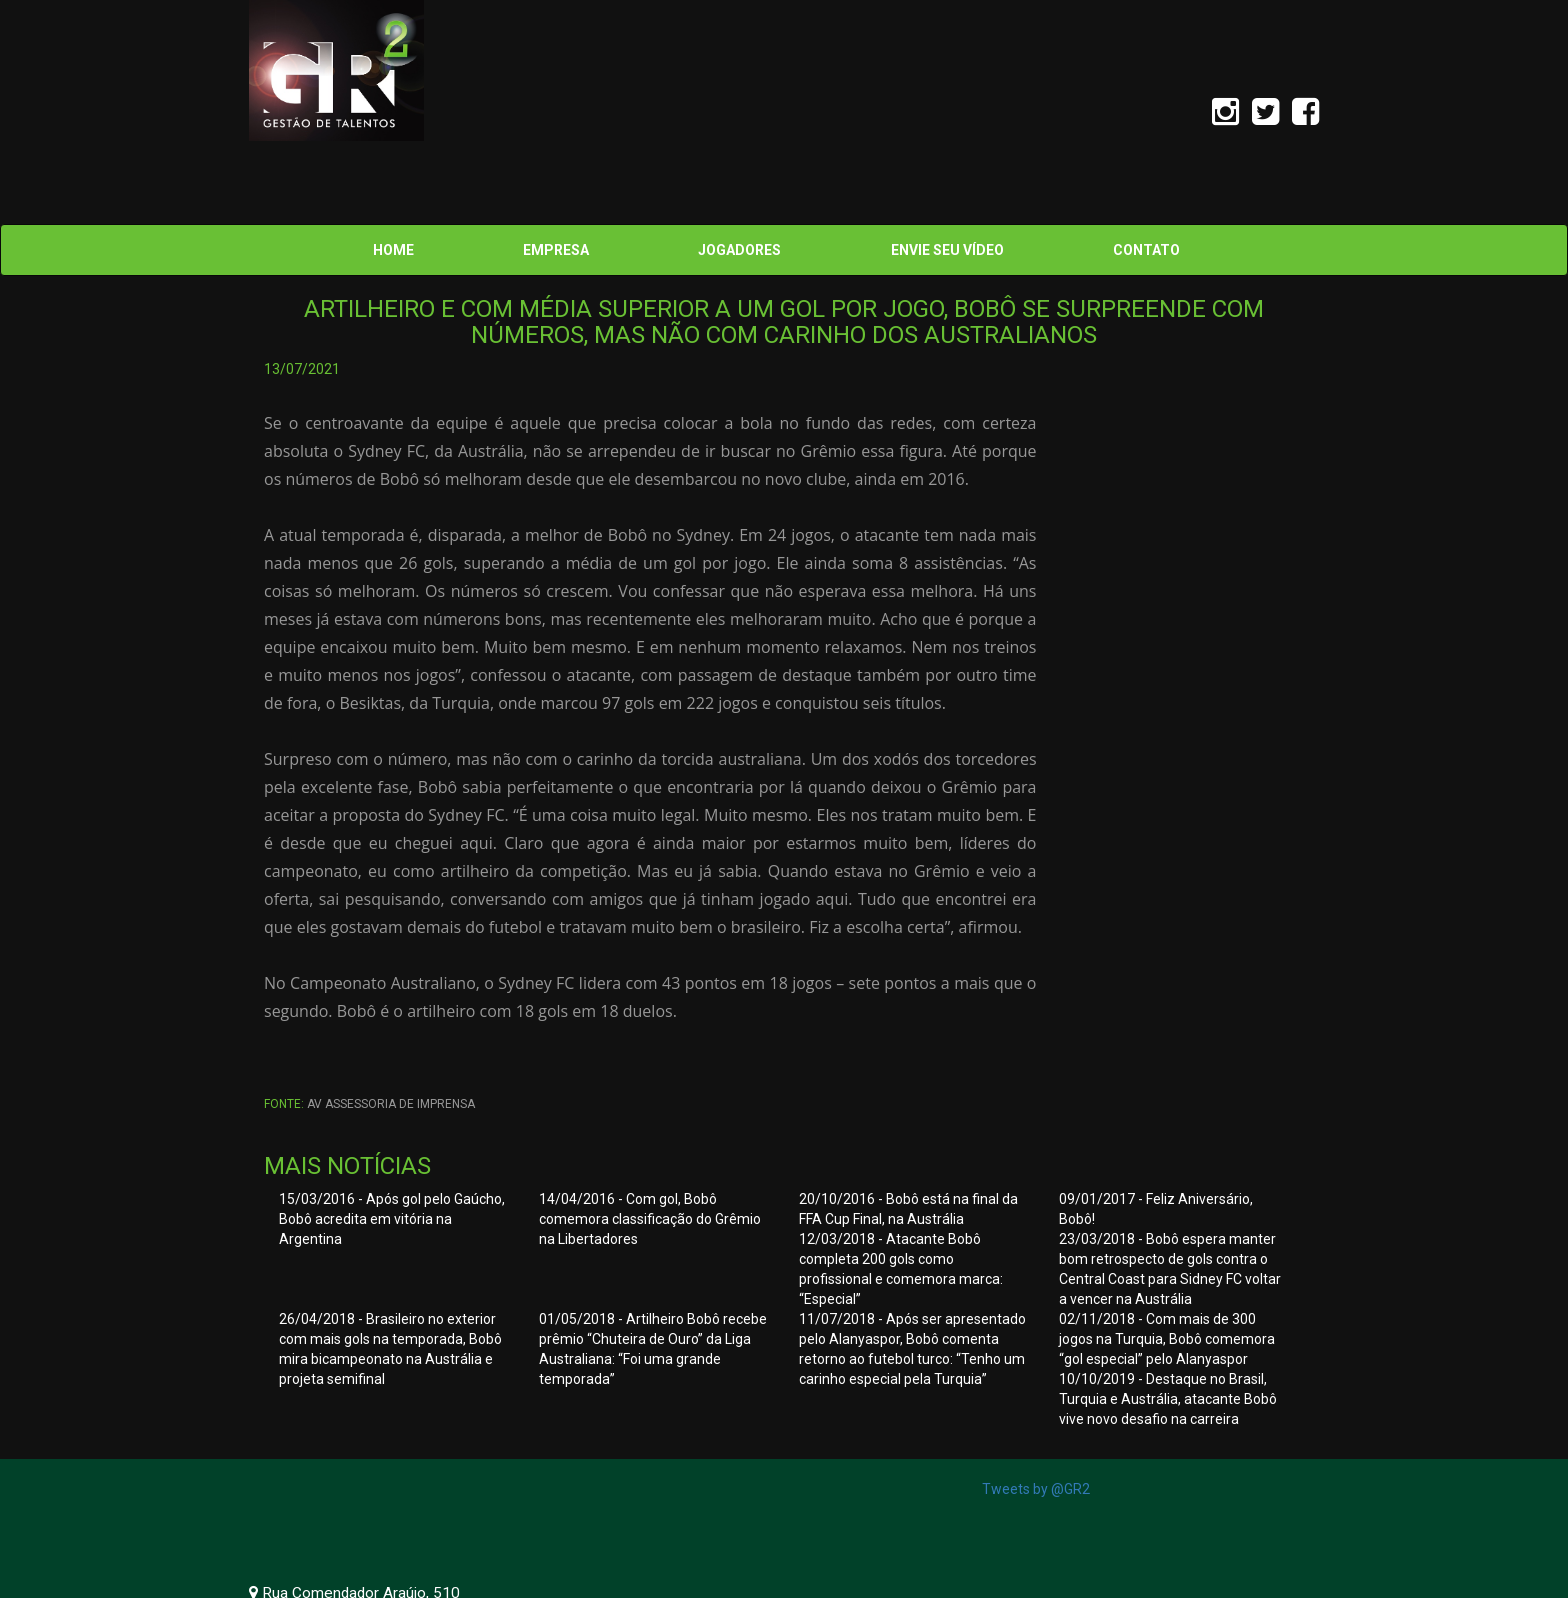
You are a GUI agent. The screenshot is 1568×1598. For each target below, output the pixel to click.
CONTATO (1146, 250)
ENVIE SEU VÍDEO (947, 250)
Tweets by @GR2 (1036, 1489)
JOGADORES (739, 250)
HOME (393, 250)
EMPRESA (556, 250)
